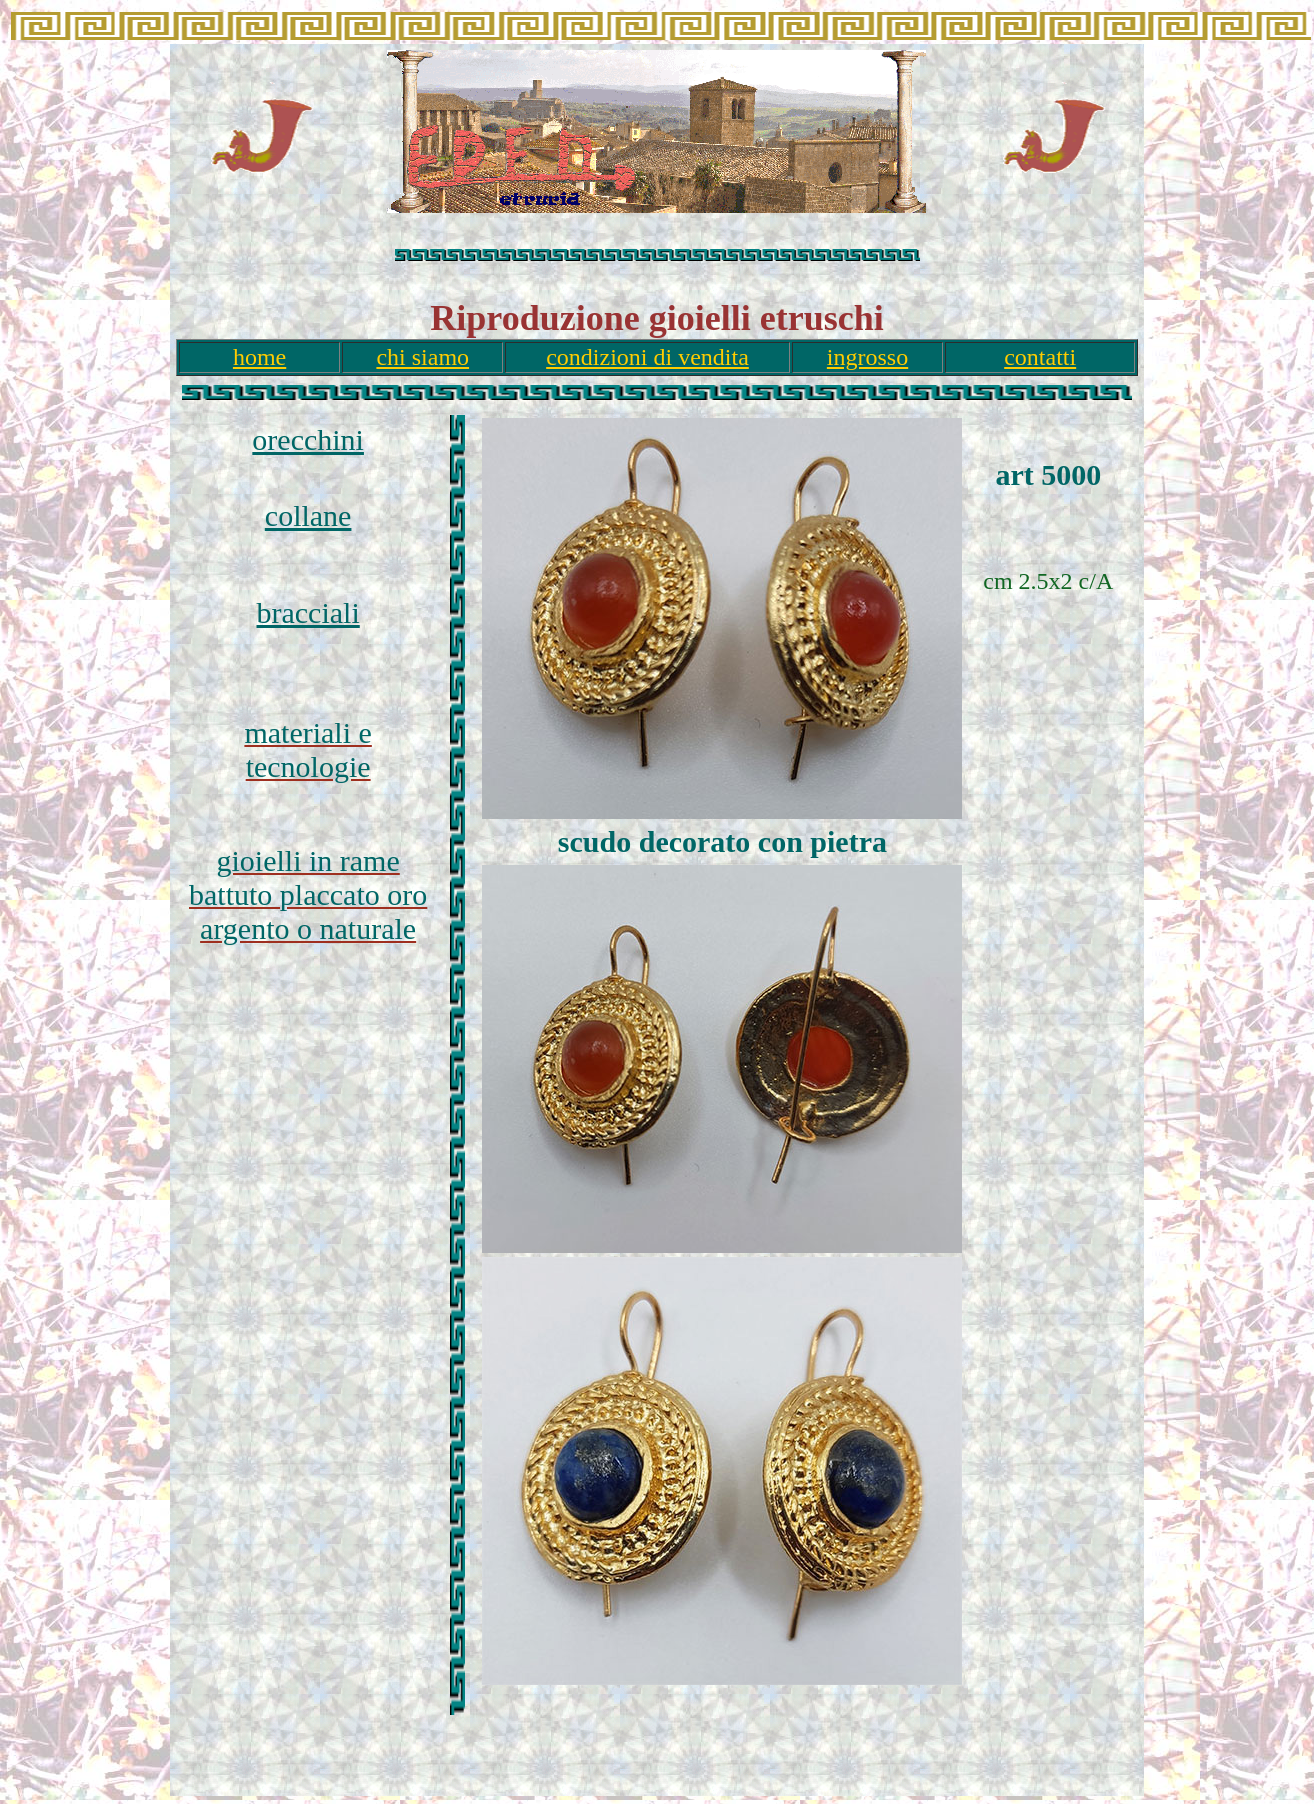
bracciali (308, 612)
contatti (1040, 357)
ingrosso (867, 357)
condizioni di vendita (647, 357)
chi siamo (422, 357)
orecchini (308, 439)
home (259, 357)
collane (308, 515)
